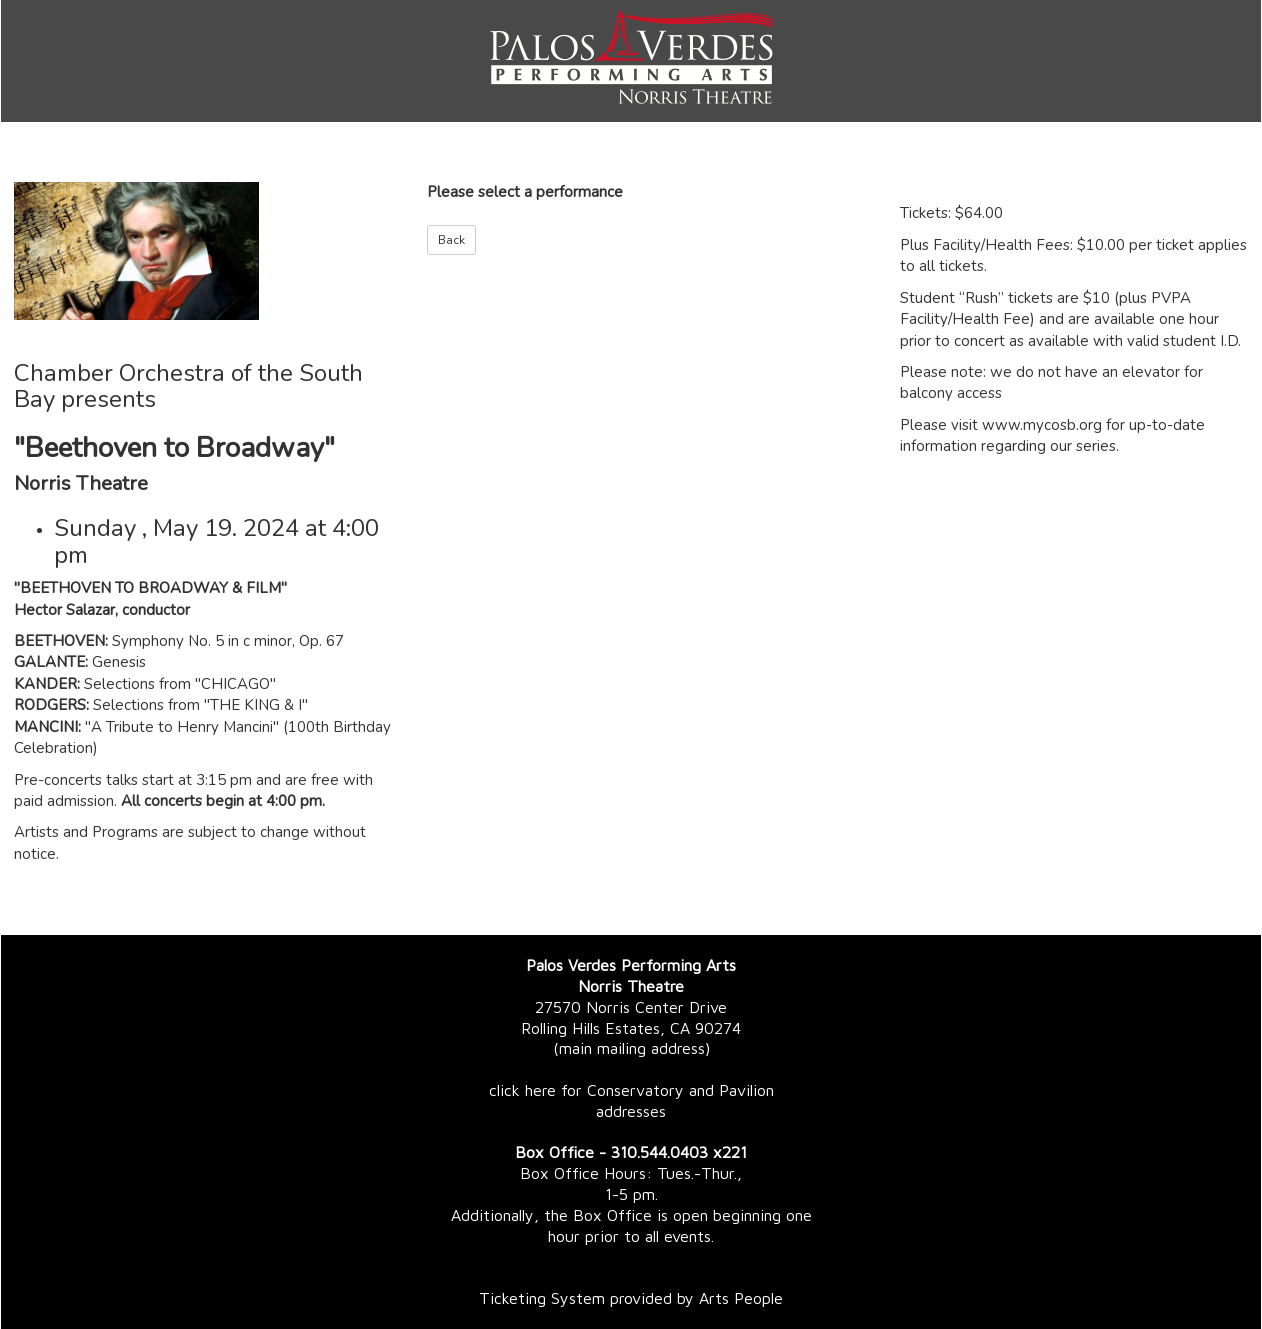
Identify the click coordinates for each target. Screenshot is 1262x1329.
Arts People (741, 1298)
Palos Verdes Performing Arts (631, 965)
